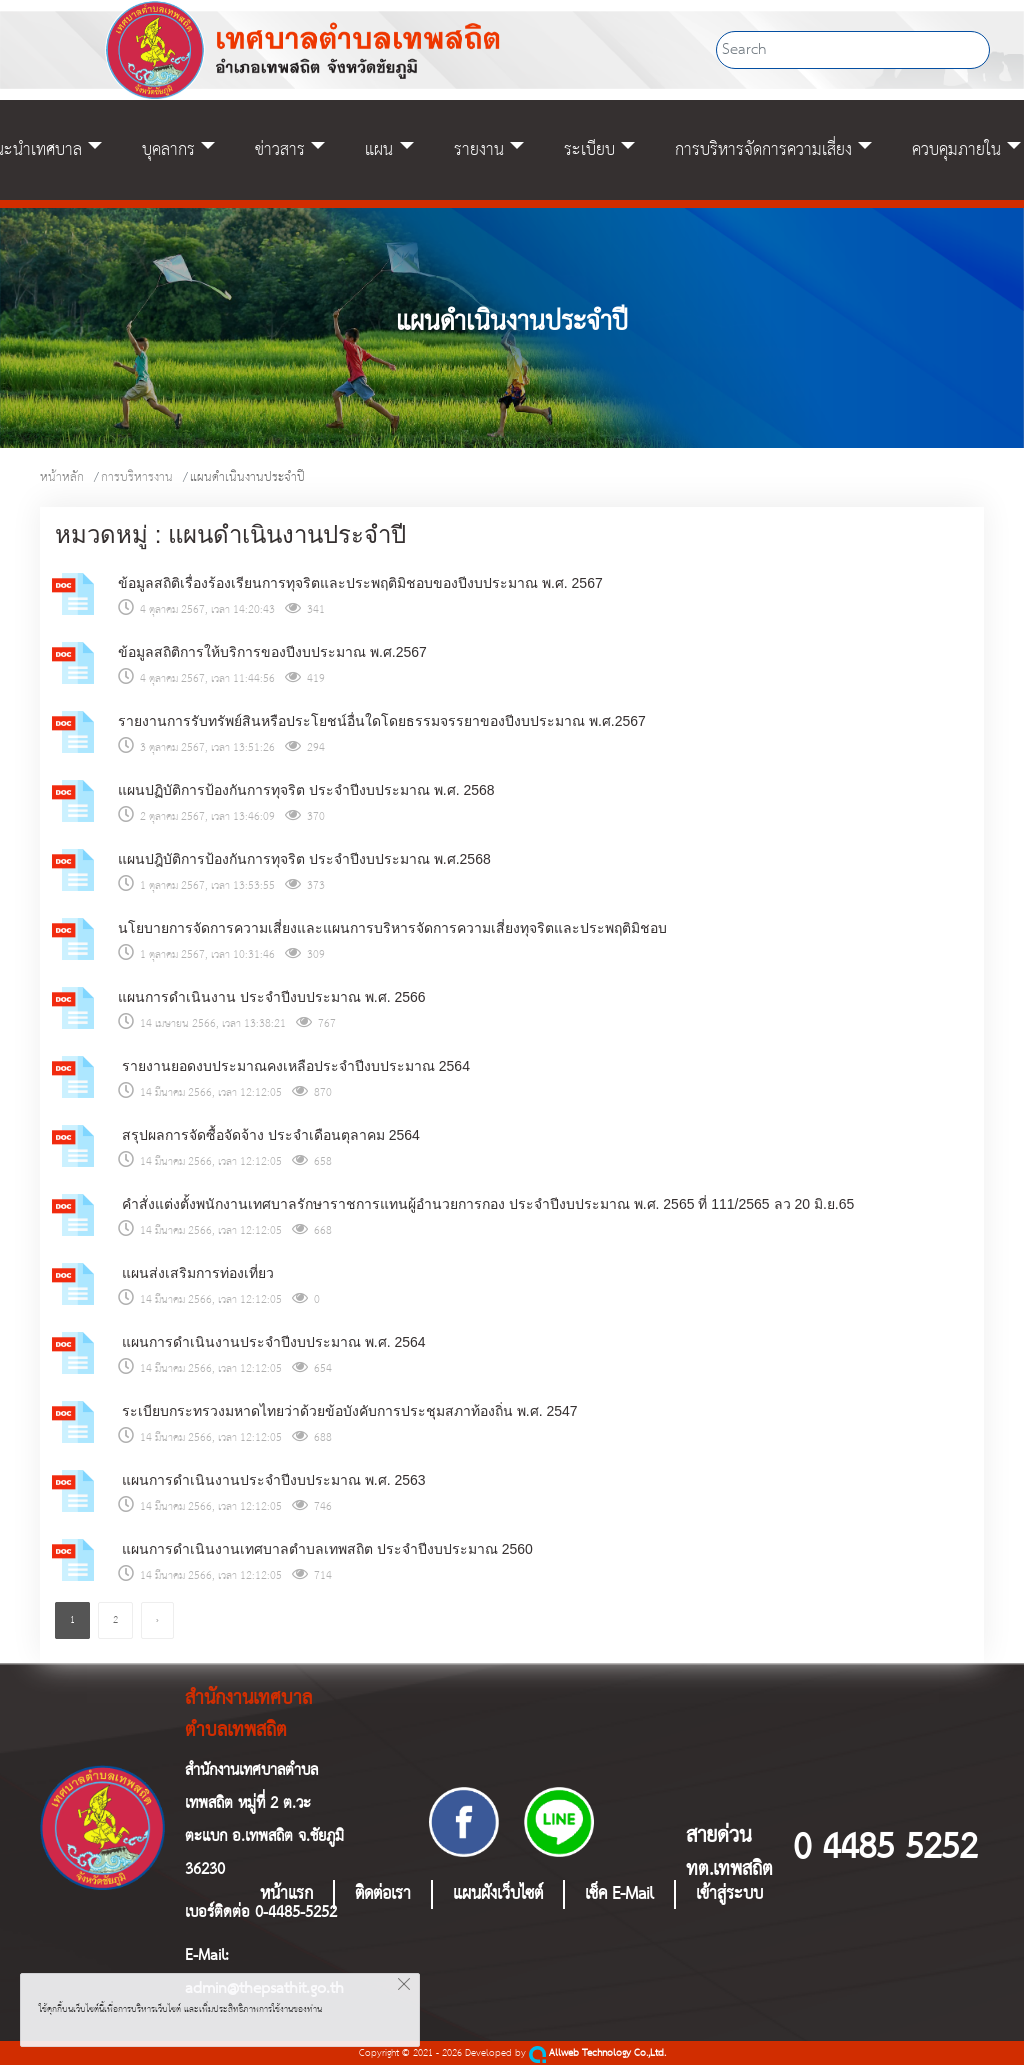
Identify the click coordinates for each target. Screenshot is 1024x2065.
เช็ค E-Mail (619, 1894)
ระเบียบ (589, 150)
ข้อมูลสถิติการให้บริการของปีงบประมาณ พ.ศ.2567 (272, 652)
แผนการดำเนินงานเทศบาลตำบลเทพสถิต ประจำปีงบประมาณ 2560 (325, 1549)
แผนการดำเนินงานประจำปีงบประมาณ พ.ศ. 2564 (272, 1342)
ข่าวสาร (280, 150)
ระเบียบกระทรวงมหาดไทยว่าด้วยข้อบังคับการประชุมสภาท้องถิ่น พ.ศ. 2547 (348, 1411)
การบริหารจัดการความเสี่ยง (763, 150)
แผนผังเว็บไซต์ (498, 1894)
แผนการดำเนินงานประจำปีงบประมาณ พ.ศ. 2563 (272, 1480)
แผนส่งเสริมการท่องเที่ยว (196, 1273)
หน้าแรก (286, 1894)
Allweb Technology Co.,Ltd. (597, 2053)
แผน (379, 150)
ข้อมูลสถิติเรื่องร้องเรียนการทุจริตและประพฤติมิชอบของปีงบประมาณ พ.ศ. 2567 (360, 583)
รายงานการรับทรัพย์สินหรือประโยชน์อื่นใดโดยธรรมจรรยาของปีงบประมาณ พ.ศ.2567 (382, 721)
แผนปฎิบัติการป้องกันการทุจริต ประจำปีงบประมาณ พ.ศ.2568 (304, 859)
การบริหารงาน (137, 477)
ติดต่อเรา (383, 1894)
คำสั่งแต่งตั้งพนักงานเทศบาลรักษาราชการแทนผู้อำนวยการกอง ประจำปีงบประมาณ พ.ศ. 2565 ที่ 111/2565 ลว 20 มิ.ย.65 (486, 1204)
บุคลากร (168, 150)
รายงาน (479, 150)
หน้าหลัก (62, 477)
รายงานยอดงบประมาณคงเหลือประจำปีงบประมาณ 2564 (294, 1066)
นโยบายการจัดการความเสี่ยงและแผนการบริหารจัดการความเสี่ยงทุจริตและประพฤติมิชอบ (392, 928)
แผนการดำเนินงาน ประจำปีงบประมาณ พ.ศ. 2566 (272, 997)
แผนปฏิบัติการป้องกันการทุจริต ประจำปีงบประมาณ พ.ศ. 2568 (306, 790)
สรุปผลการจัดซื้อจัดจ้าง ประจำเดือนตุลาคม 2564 (269, 1135)
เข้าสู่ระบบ (729, 1894)
